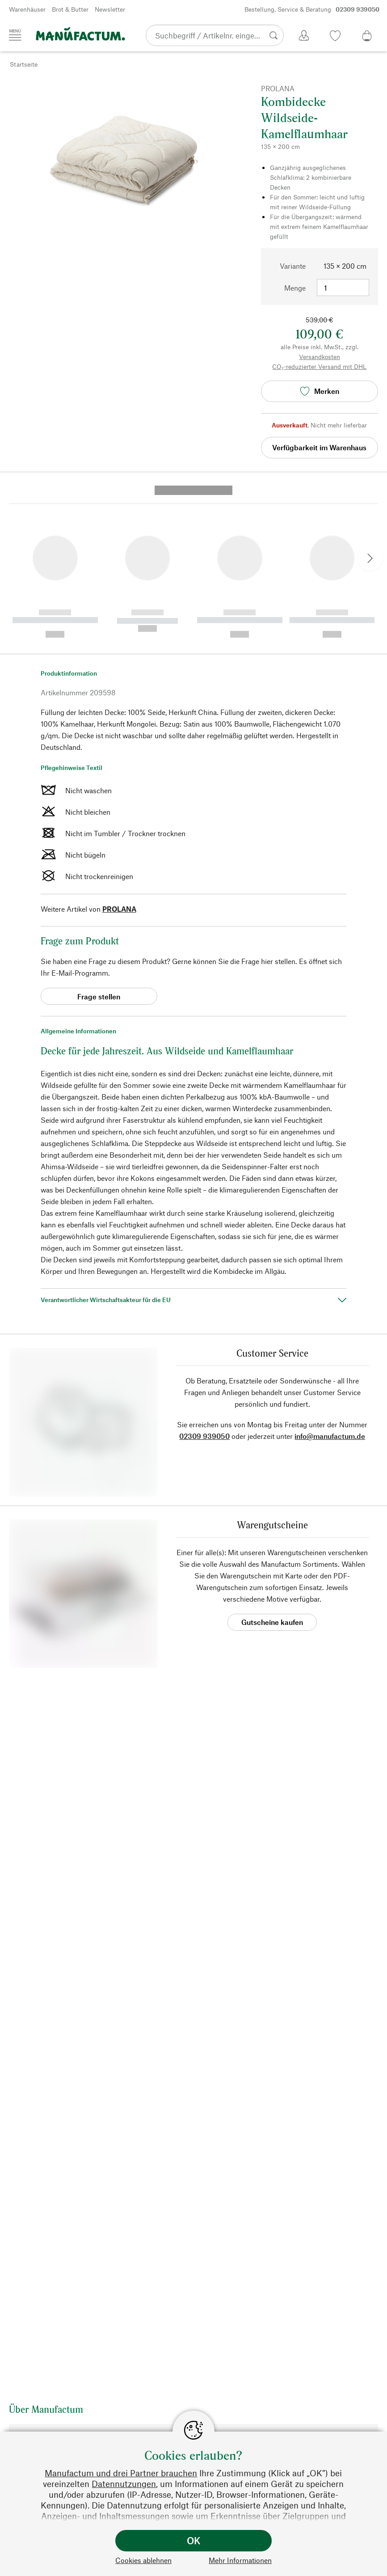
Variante (293, 266)
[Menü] (15, 35)
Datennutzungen (124, 2484)
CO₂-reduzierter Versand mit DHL (319, 366)
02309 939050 (204, 1281)
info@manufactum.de (329, 1281)
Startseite (24, 64)
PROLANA (119, 754)
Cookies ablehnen (143, 2560)
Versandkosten (319, 356)
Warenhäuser (27, 9)
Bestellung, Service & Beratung (311, 9)
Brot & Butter (70, 9)
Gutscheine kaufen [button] (272, 1467)
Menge (295, 287)
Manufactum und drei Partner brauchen (121, 2473)
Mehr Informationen (240, 2560)
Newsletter (110, 9)
